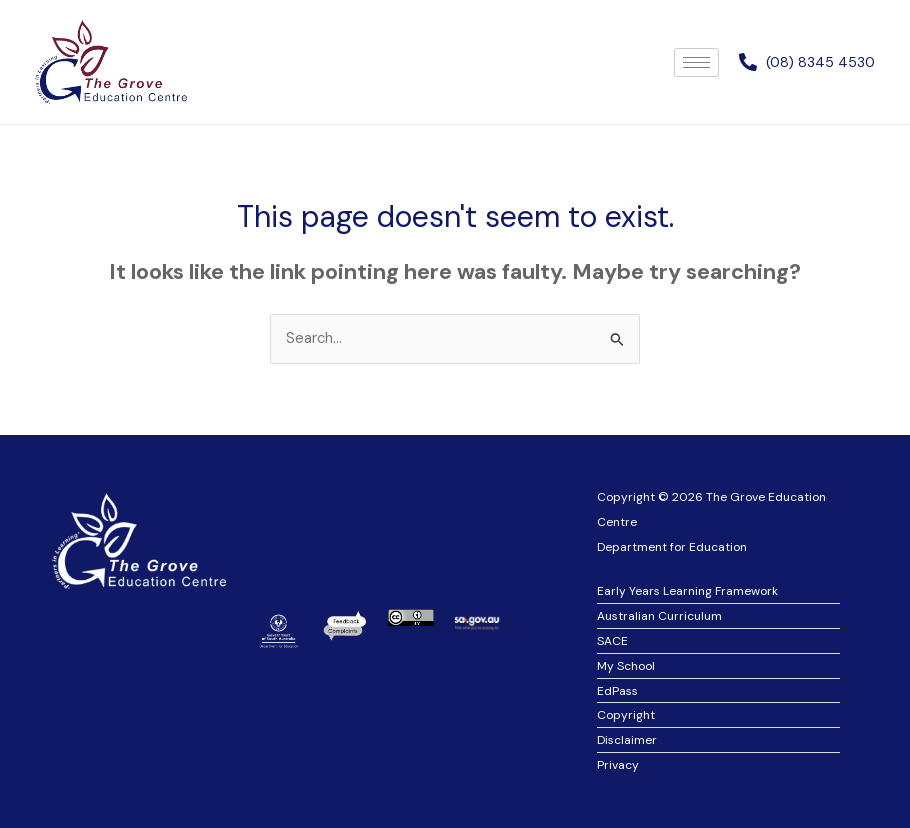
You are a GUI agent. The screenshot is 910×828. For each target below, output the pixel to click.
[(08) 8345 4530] (748, 62)
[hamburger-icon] (696, 62)
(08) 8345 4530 (820, 62)
